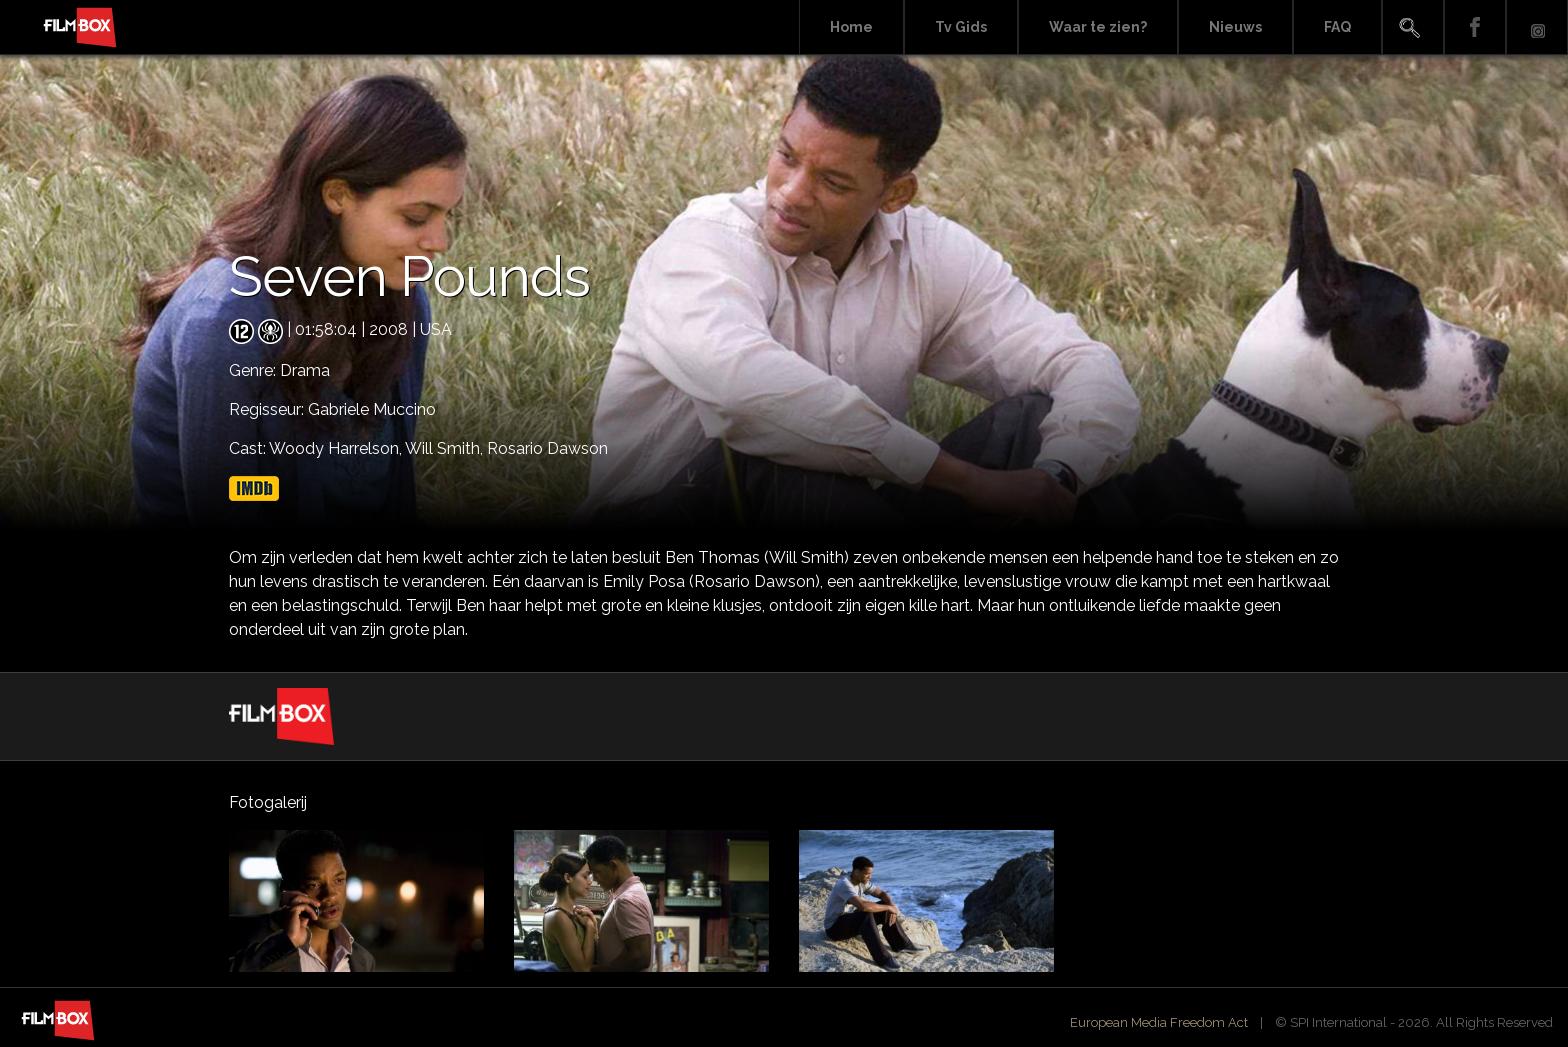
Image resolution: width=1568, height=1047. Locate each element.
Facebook (1475, 27)
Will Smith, (446, 448)
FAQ (1337, 27)
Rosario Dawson (547, 448)
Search (1413, 27)
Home (851, 27)
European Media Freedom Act (1159, 1022)
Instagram (1537, 27)
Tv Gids (961, 27)
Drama (305, 370)
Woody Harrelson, (337, 448)
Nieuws (1235, 27)
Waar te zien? (1098, 27)
